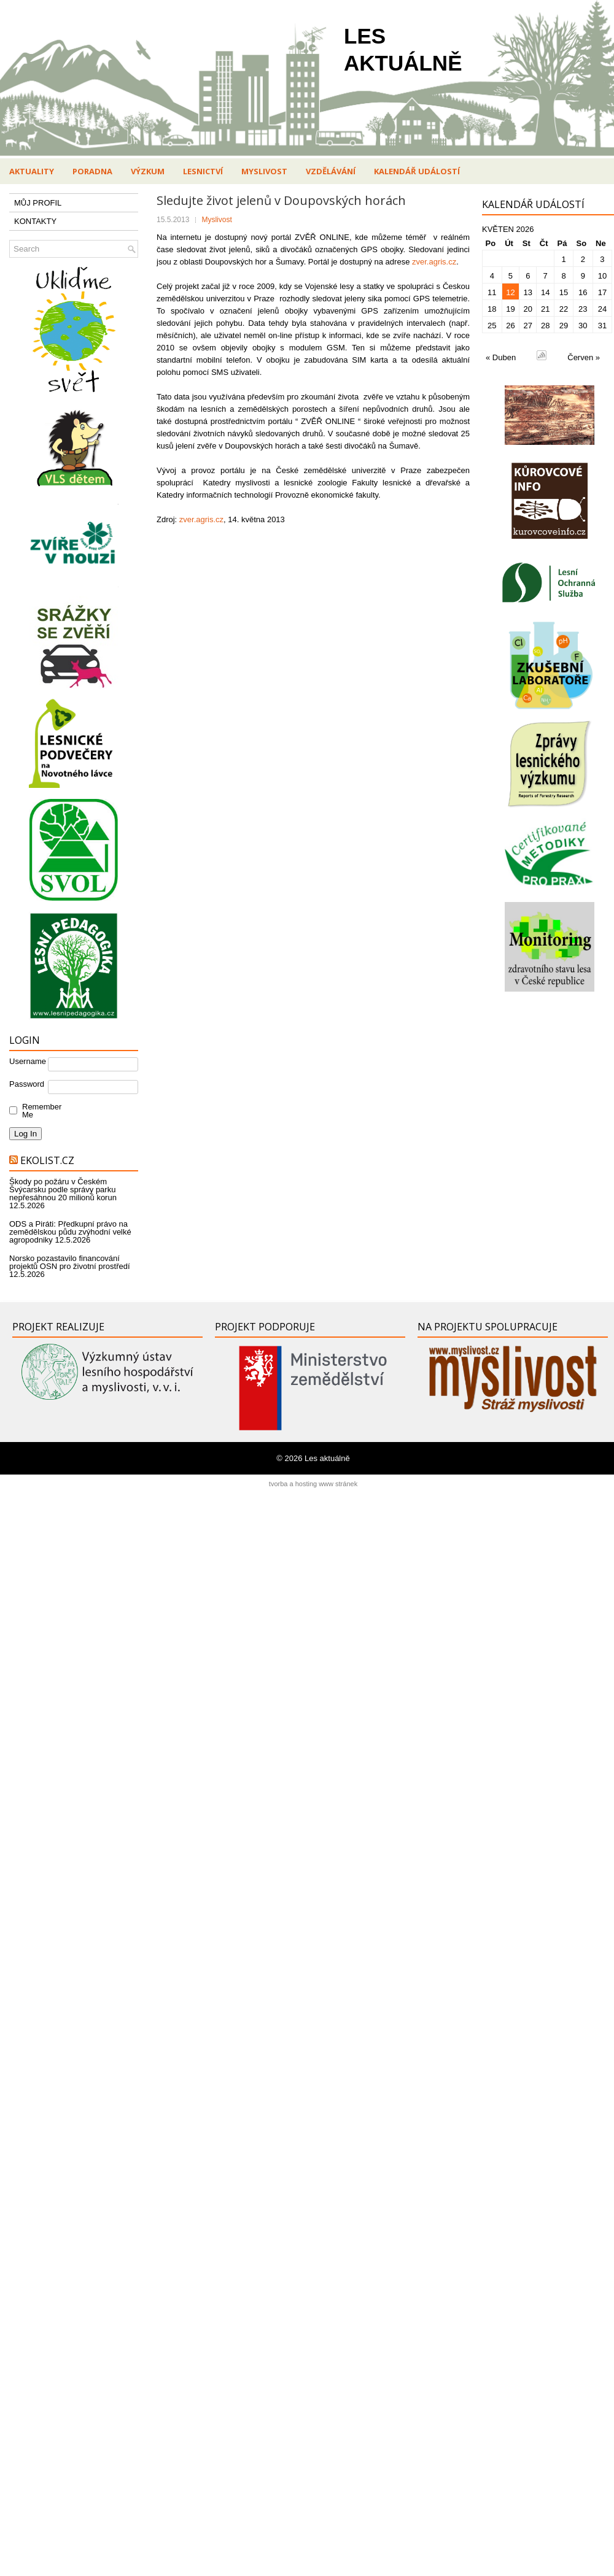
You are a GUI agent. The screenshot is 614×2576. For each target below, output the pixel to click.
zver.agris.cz (433, 261)
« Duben (501, 357)
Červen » (583, 357)
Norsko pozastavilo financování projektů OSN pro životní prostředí (69, 1262)
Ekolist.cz (47, 1160)
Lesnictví (203, 171)
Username (27, 1061)
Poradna (92, 171)
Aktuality (31, 171)
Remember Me (39, 1111)
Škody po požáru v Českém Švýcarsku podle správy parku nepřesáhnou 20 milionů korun (63, 1189)
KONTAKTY (35, 221)
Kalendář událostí (417, 171)
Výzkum (148, 171)
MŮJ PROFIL (37, 202)
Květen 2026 (508, 229)
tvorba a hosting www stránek (313, 1483)
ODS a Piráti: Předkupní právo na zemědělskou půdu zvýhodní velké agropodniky (70, 1231)
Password (26, 1084)
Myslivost (264, 171)
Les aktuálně (327, 1458)
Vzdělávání (331, 171)
